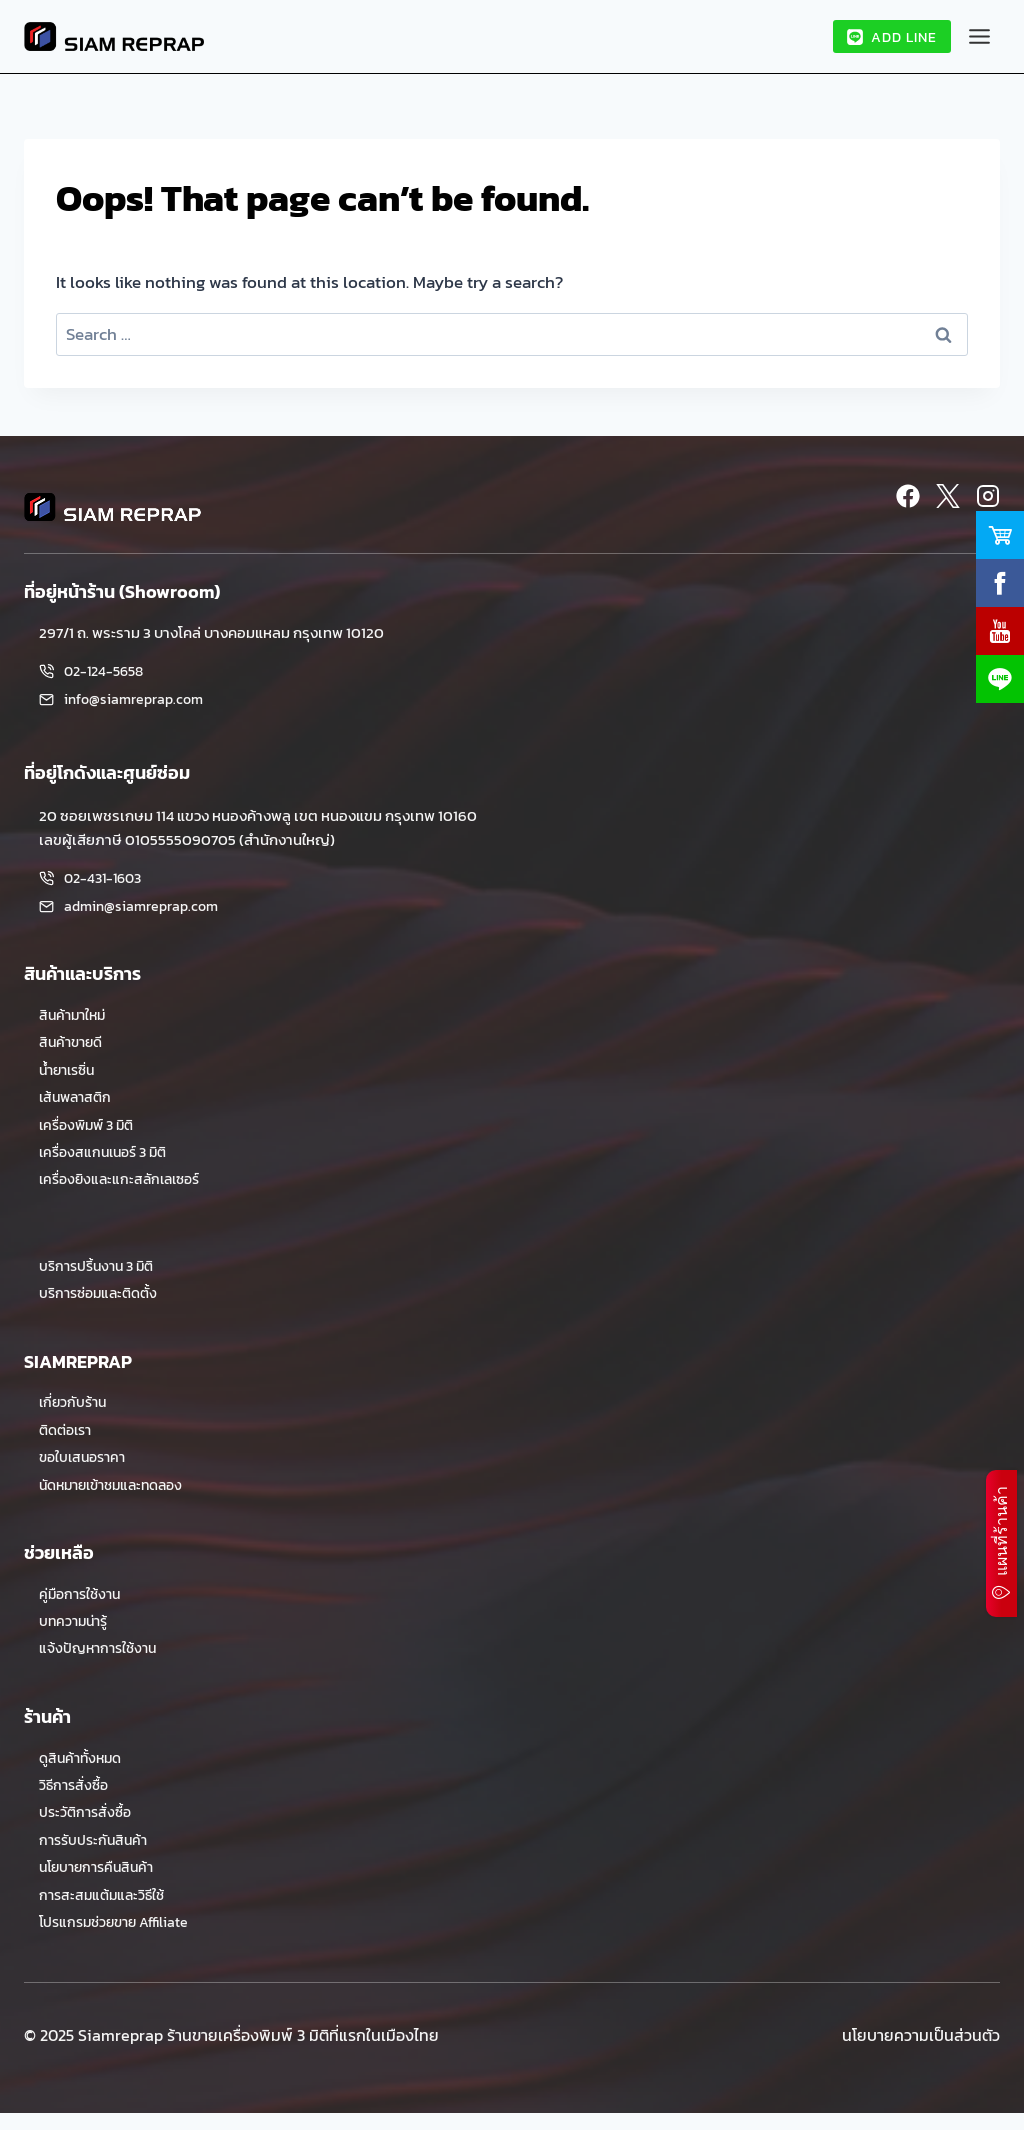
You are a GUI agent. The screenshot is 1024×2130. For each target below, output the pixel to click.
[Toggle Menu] (979, 36)
